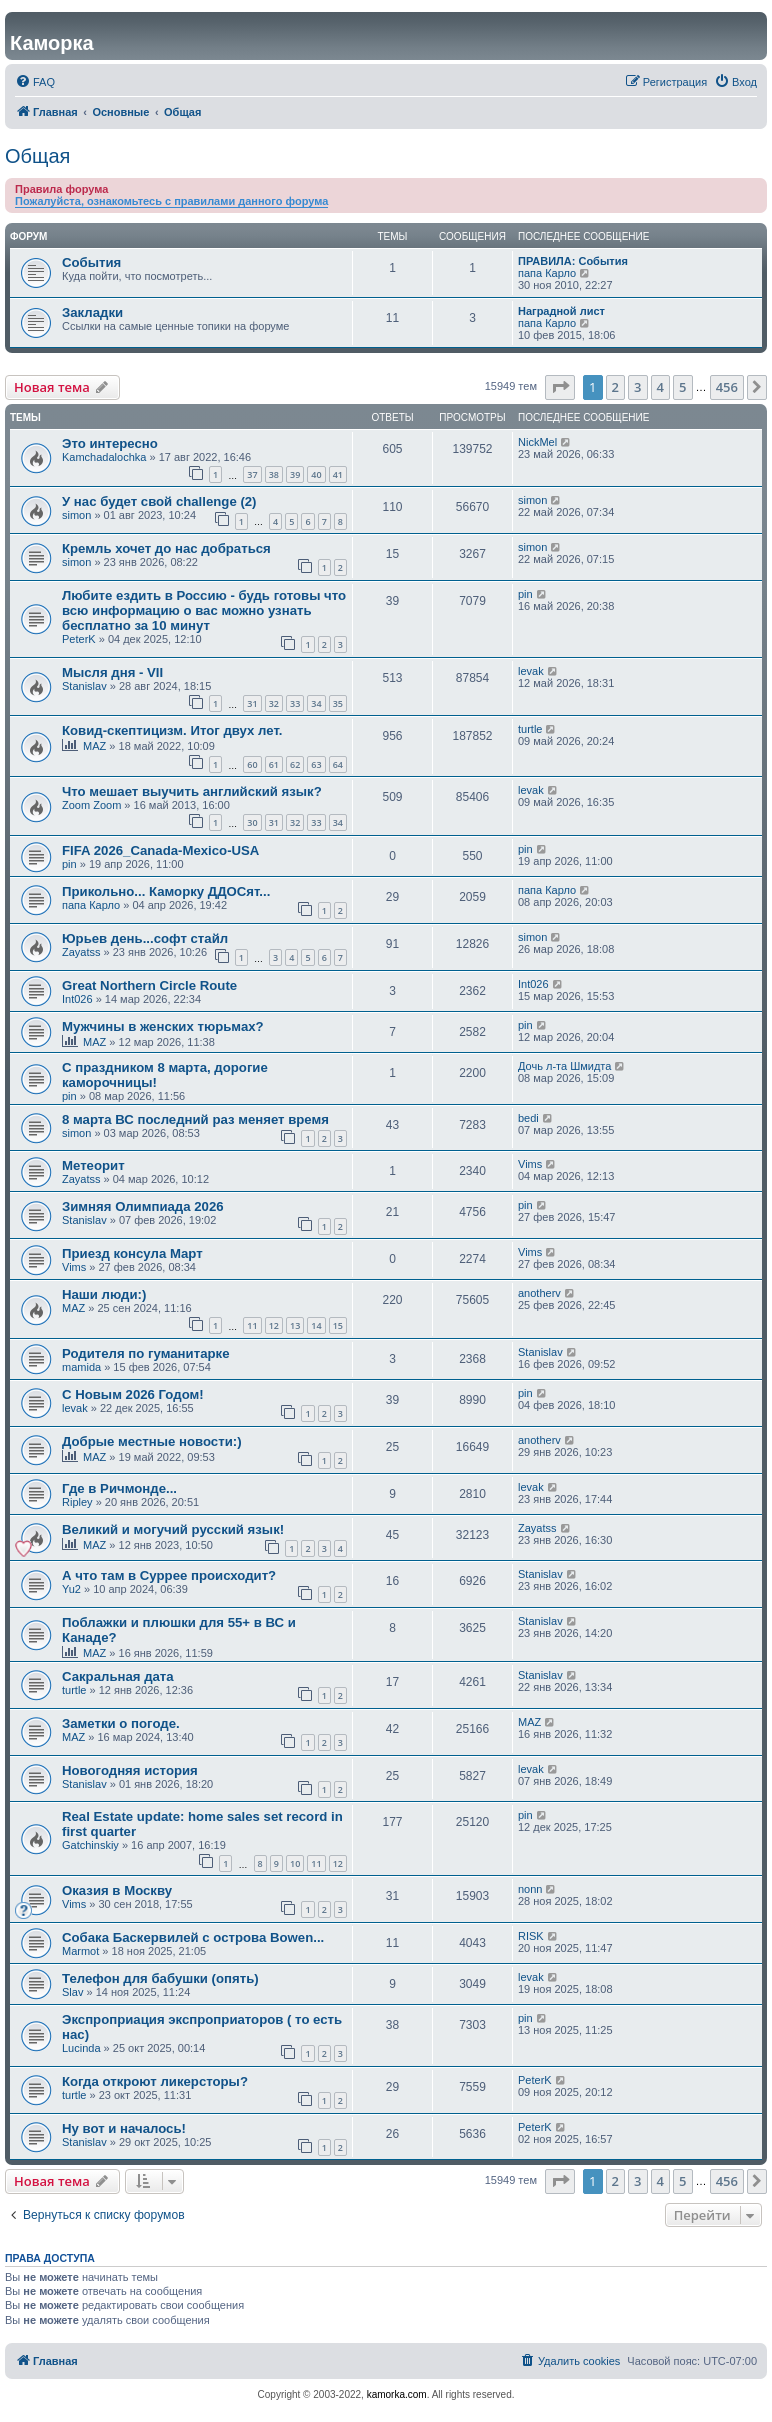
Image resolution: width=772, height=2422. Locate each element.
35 (338, 703)
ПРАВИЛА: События (573, 261)
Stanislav (84, 686)
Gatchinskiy (90, 1845)
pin (525, 594)
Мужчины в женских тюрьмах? (163, 1026)
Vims (530, 1164)
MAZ (94, 746)
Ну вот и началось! (124, 2128)
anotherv (539, 1293)
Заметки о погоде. (121, 1723)
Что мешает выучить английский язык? (192, 791)
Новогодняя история (130, 1770)
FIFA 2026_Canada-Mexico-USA (160, 850)
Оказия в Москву (117, 1890)
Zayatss (81, 952)
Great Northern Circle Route (149, 985)
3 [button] (637, 387)
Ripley (77, 1502)
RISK (531, 1936)
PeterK (79, 639)
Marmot (80, 1951)
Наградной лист (561, 311)
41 (338, 474)
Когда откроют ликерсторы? (155, 2081)
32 (274, 703)
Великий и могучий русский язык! (173, 1529)
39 (295, 474)
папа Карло (547, 273)
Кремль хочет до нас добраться (166, 548)
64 (338, 764)
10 (295, 1863)
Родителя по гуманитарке (145, 1353)
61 (274, 764)
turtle (530, 729)
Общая (37, 156)
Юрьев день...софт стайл (145, 938)
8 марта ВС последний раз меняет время (195, 1119)
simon (76, 515)
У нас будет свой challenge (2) (159, 501)
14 (316, 1325)
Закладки (92, 312)
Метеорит (93, 1165)
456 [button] (727, 387)
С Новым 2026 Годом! (133, 1394)
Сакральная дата (118, 1676)
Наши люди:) (104, 1294)
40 (316, 474)
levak (531, 671)
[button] (560, 387)
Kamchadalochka (104, 457)
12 (274, 1325)
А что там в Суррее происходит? (169, 1575)
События (91, 262)
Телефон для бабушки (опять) (160, 1978)
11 (252, 1325)
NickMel (537, 442)
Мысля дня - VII (112, 672)
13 (295, 1325)
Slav (72, 1992)
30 (252, 822)
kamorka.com (397, 2394)
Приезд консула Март (132, 1253)
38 (274, 474)
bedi (528, 1118)
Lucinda (81, 2048)
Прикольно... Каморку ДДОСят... (166, 891)
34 (316, 703)
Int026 (77, 999)
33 (295, 703)
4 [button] (660, 387)
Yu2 (71, 1589)
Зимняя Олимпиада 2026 (143, 1206)
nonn (530, 1889)
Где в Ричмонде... (119, 1488)
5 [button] (682, 387)
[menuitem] (35, 82)
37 (252, 474)
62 (295, 764)
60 (252, 764)
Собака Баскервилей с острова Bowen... (193, 1937)
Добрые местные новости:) (152, 1441)
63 (316, 764)
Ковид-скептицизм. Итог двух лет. (172, 730)
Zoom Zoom (91, 805)
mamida (81, 1367)
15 (338, 1325)
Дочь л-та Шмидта (564, 1066)
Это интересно (110, 443)
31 (252, 703)
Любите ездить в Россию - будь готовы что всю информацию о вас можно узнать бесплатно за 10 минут (204, 610)
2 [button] (615, 387)
